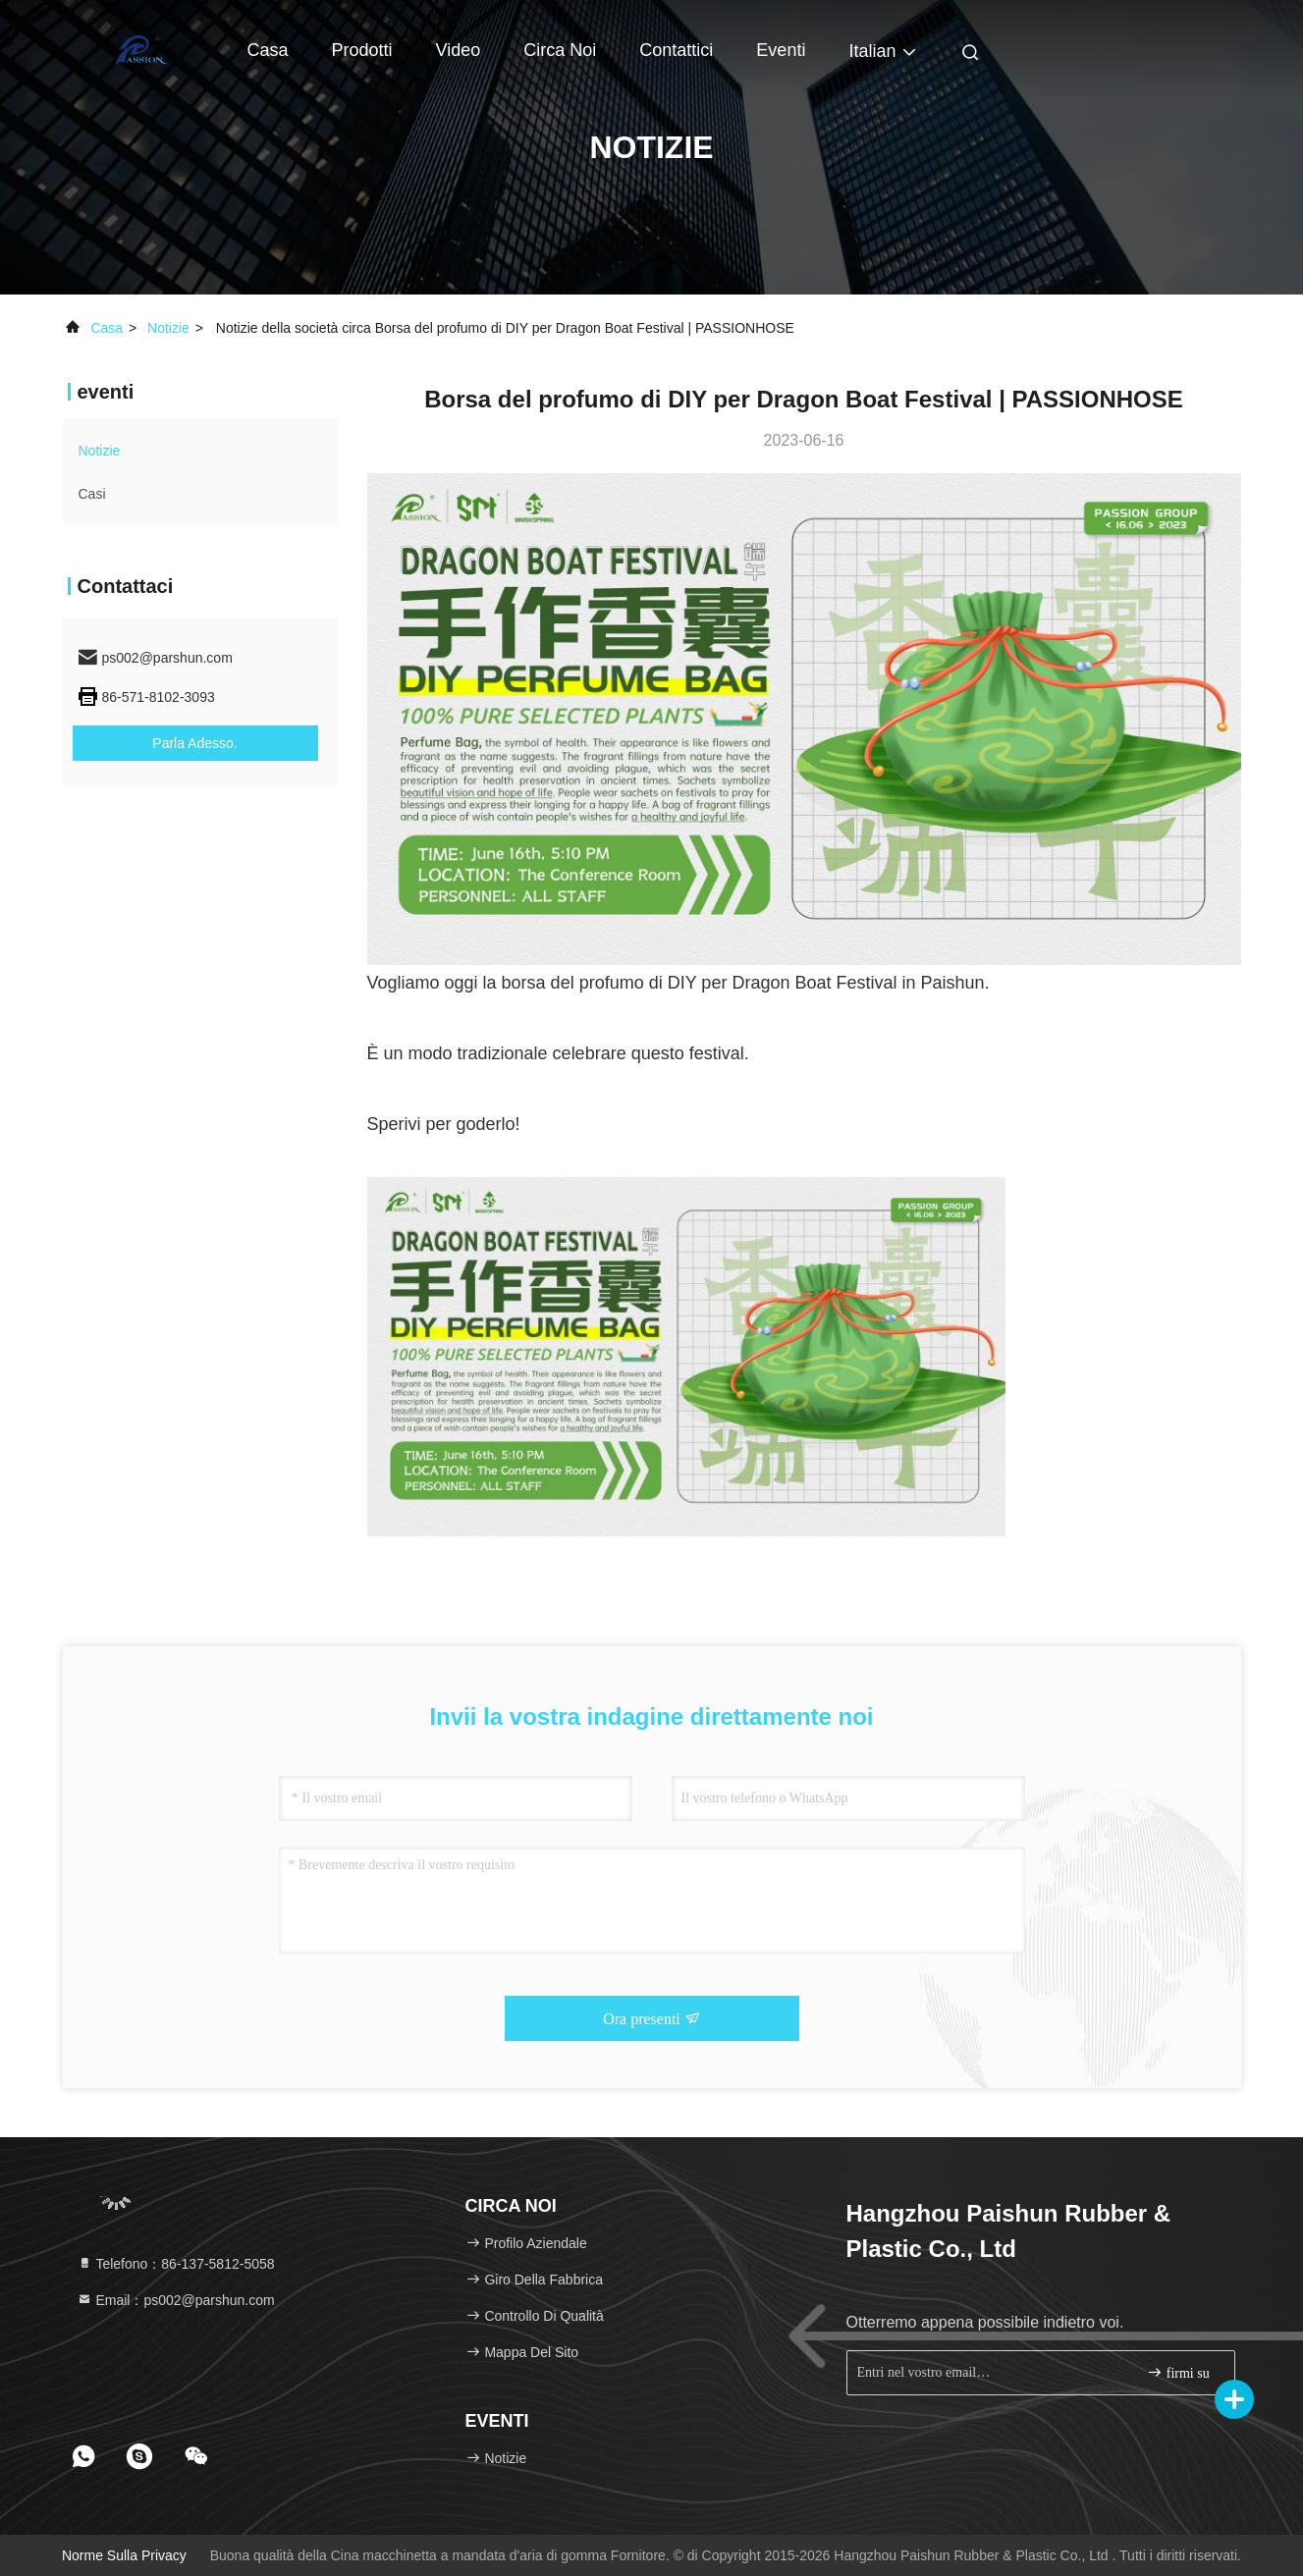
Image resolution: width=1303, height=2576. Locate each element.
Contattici (676, 50)
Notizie (168, 328)
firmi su (1178, 2372)
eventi (780, 50)
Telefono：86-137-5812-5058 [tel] (176, 2264)
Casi (92, 494)
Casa (268, 50)
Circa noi (559, 50)
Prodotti (362, 50)
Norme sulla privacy (124, 2555)
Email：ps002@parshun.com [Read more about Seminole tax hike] (176, 2300)
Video (458, 50)
